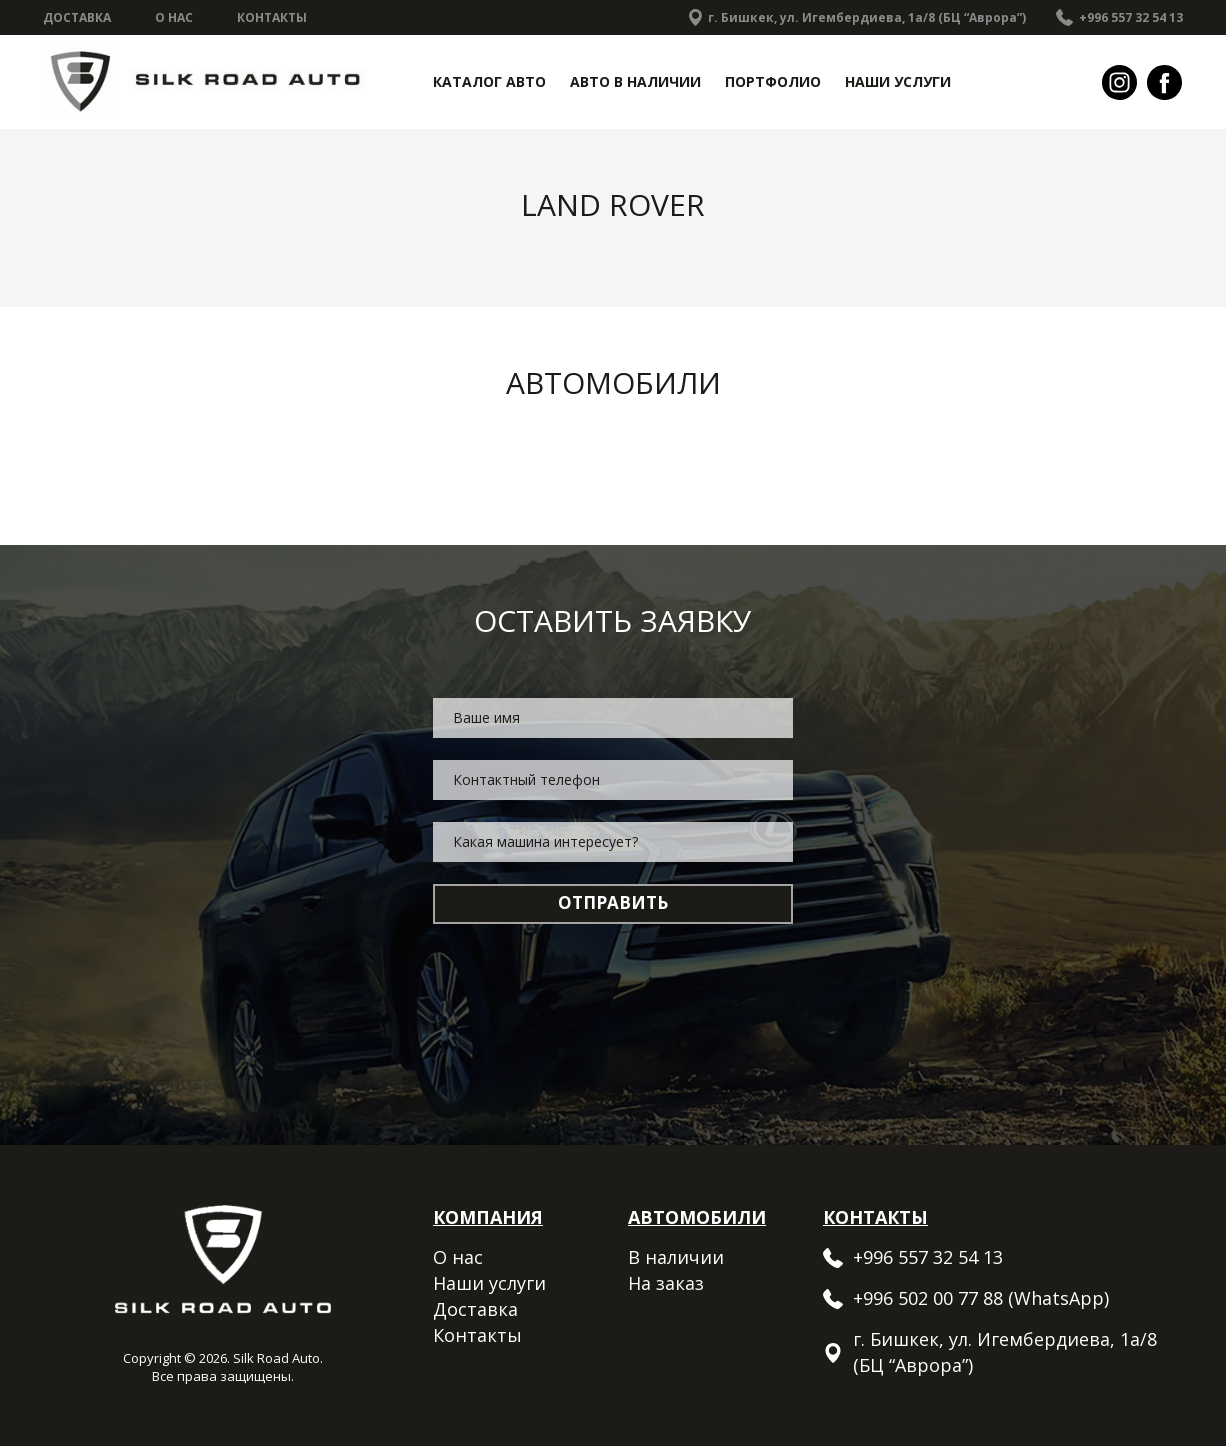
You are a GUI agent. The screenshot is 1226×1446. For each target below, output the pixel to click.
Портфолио (773, 81)
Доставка (77, 17)
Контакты (272, 17)
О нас (174, 17)
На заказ (666, 1283)
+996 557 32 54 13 (1131, 17)
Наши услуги (898, 81)
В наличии (676, 1257)
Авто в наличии (635, 81)
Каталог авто (489, 81)
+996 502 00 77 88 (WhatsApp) (981, 1298)
